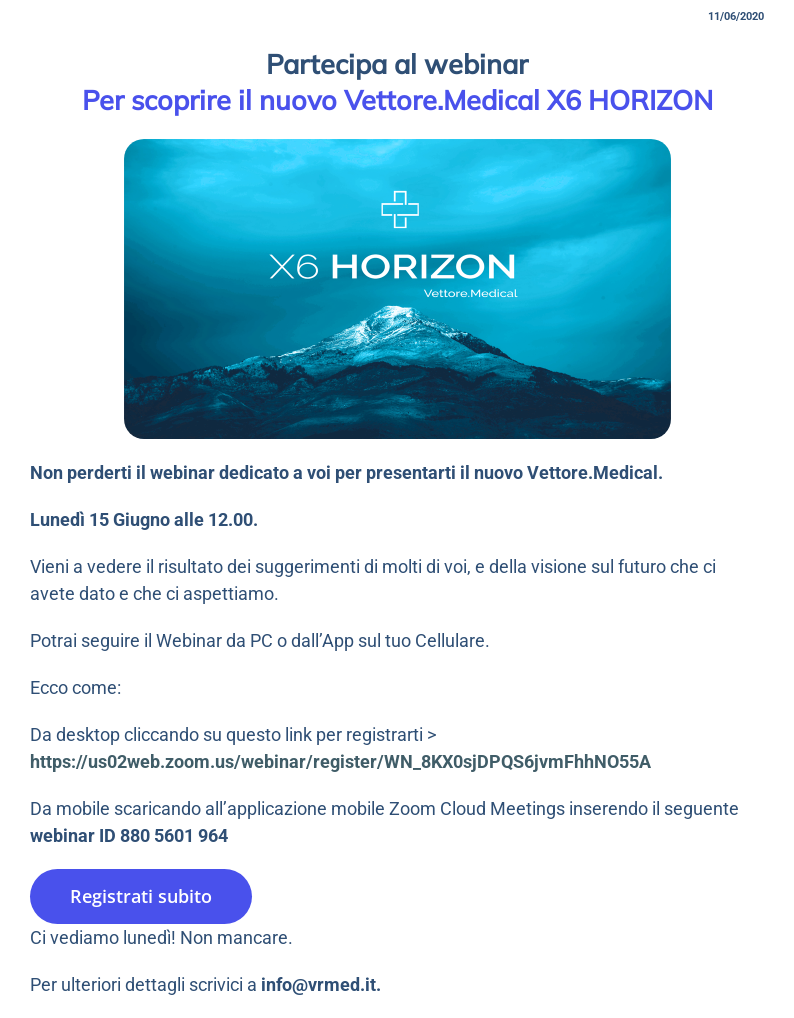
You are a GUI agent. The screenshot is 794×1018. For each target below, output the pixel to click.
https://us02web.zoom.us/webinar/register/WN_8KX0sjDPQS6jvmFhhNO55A (340, 761)
